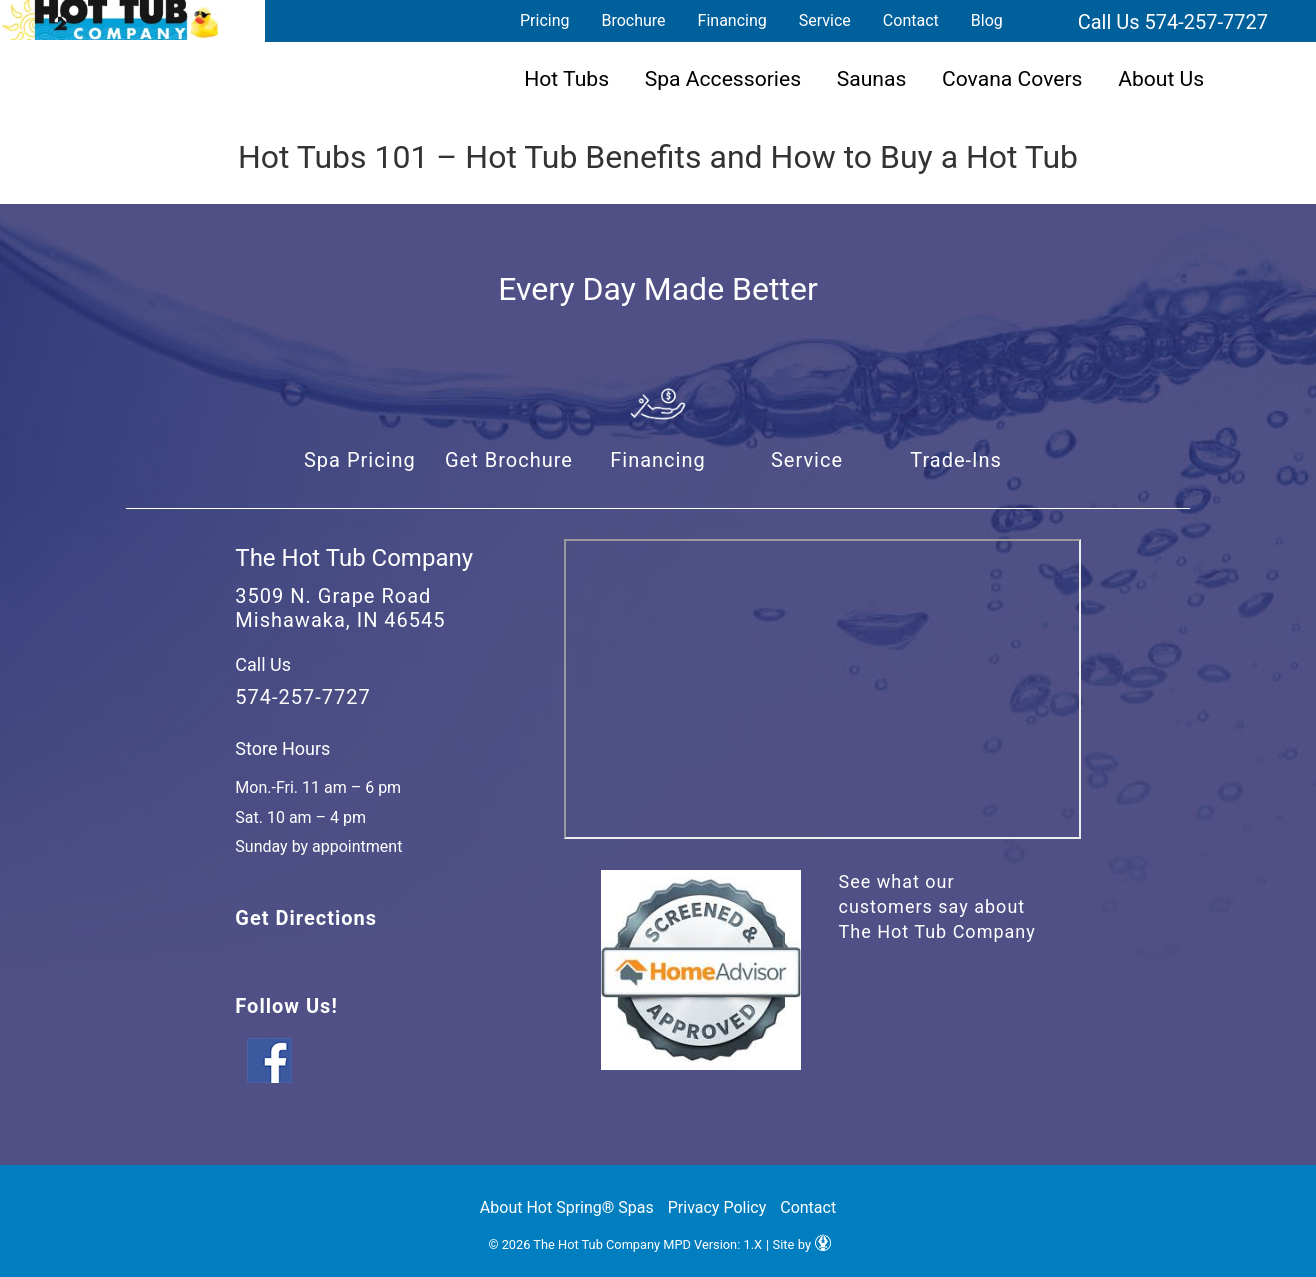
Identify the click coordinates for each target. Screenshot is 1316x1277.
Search (1043, 21)
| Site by (798, 1244)
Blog (987, 20)
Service (825, 20)
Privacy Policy (717, 1207)
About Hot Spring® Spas (567, 1207)
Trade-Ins (956, 460)
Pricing (545, 20)
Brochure (633, 20)
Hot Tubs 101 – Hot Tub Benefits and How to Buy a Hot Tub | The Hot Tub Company (110, 20)
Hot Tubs (566, 78)
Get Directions (306, 918)
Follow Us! (286, 1006)
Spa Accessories (723, 78)
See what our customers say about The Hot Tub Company (936, 906)
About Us (1161, 78)
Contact (911, 20)
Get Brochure (509, 460)
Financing (732, 20)
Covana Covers (1012, 78)
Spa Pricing (360, 460)
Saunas (872, 78)
